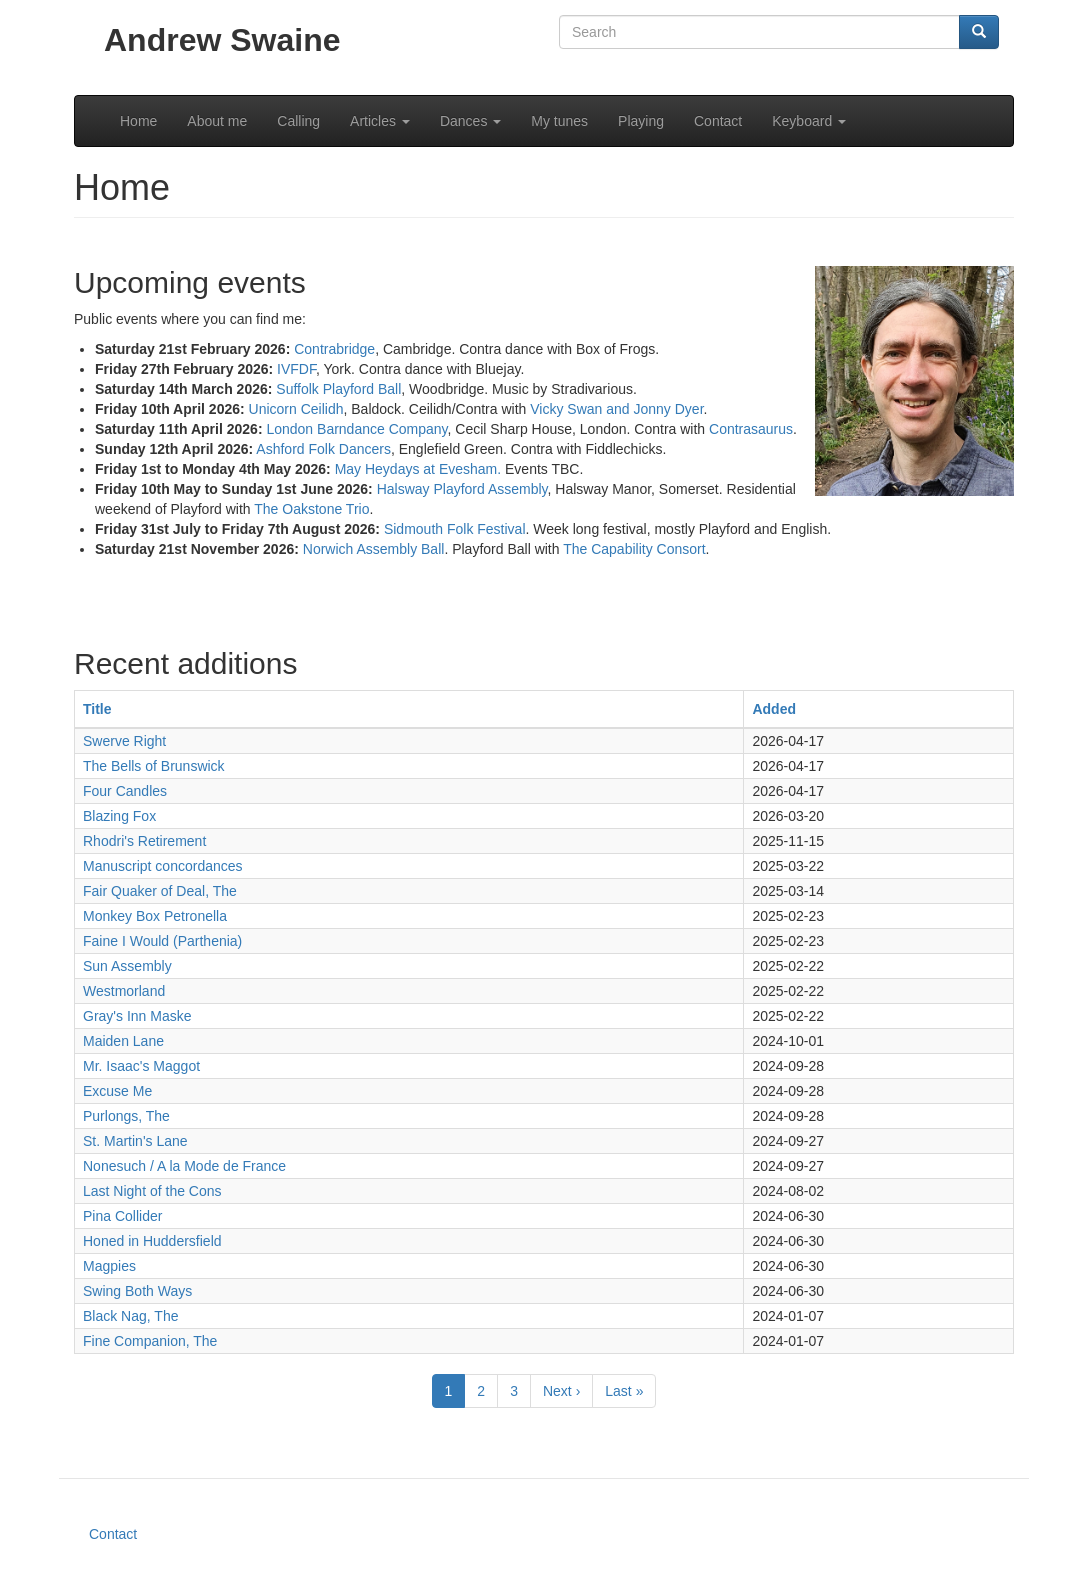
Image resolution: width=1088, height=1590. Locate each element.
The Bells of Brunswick (154, 766)
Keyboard (809, 121)
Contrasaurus (751, 429)
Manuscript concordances (163, 866)
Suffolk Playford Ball (338, 389)
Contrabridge (334, 349)
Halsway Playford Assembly (462, 489)
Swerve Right (124, 741)
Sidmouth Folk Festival (455, 529)
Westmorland (124, 991)
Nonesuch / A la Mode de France (184, 1166)
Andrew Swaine (222, 40)
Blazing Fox (119, 816)
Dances (470, 121)
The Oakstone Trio (311, 509)
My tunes (559, 121)
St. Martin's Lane (135, 1141)
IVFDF (296, 369)
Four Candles (125, 791)
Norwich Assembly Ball (374, 549)
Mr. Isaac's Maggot (141, 1066)
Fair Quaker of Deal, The (160, 891)
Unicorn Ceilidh (296, 409)
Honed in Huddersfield (152, 1241)
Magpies (109, 1266)
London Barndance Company (356, 429)
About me (217, 121)
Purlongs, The (126, 1116)
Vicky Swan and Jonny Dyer (616, 409)
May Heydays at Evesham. (418, 469)
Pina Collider (122, 1216)
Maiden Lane (123, 1041)
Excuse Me (117, 1091)
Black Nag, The (130, 1316)
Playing (641, 121)
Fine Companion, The (150, 1341)
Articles (380, 121)
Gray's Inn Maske (137, 1016)
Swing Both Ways (137, 1291)
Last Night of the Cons (152, 1191)
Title (97, 709)
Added (774, 709)
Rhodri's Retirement (144, 841)
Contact (718, 121)
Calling (298, 121)
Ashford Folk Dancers (323, 449)
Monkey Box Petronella (155, 916)
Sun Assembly (127, 966)
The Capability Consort (634, 549)
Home (138, 121)
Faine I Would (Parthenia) (162, 941)
